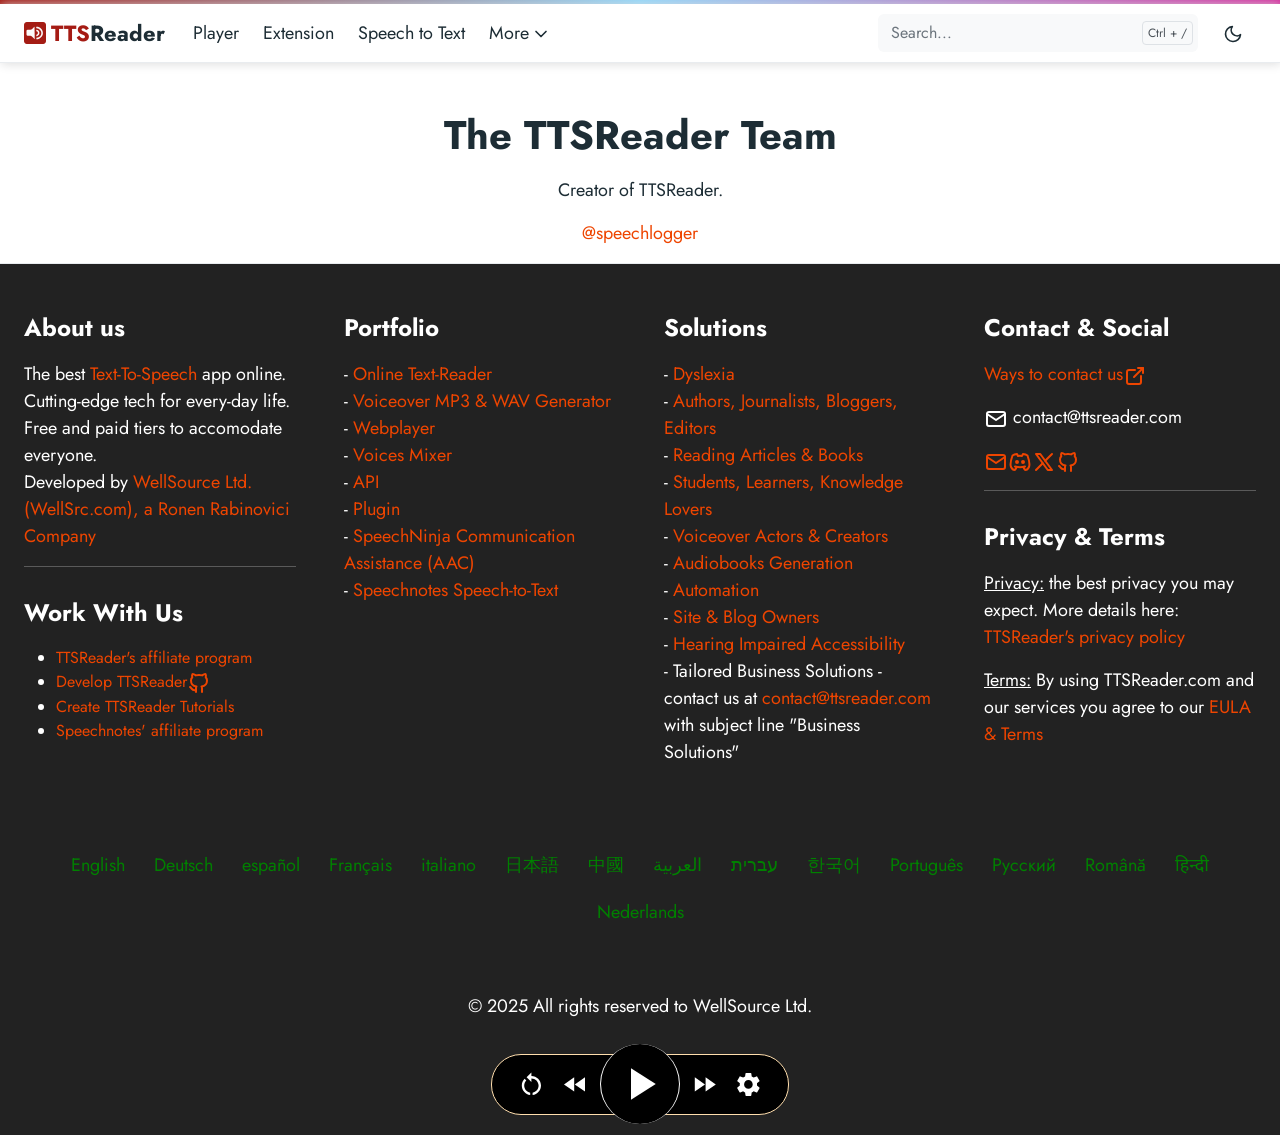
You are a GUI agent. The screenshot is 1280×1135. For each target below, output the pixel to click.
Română (1115, 865)
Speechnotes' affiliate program (159, 730)
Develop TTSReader (133, 681)
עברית (754, 865)
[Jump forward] (704, 1084)
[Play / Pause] (640, 1084)
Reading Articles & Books (768, 455)
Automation (716, 590)
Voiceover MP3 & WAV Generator (482, 401)
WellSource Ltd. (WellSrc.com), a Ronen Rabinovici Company (157, 509)
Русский (1024, 865)
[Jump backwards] (575, 1084)
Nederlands (640, 912)
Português (926, 865)
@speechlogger (640, 233)
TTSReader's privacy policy (1084, 637)
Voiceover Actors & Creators (780, 536)
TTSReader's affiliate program (154, 657)
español (271, 865)
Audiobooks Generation (763, 563)
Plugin (376, 509)
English (98, 865)
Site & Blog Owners (746, 617)
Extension (298, 33)
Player (216, 33)
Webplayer (394, 428)
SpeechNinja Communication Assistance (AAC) (459, 549)
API (366, 482)
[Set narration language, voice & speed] (748, 1084)
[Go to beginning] (531, 1084)
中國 (606, 865)
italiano (448, 865)
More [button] (520, 33)
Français (360, 865)
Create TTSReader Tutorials (145, 706)
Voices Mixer (402, 455)
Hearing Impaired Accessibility (789, 644)
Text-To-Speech (143, 374)
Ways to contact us (1065, 374)
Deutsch (183, 865)
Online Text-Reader (422, 374)
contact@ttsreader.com (846, 698)
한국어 (834, 865)
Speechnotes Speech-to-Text (455, 590)
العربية (677, 865)
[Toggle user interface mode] (1233, 33)
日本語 (532, 865)
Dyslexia (704, 374)
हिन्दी (1192, 865)
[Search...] (1038, 33)
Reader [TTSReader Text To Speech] (94, 33)
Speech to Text (411, 33)
